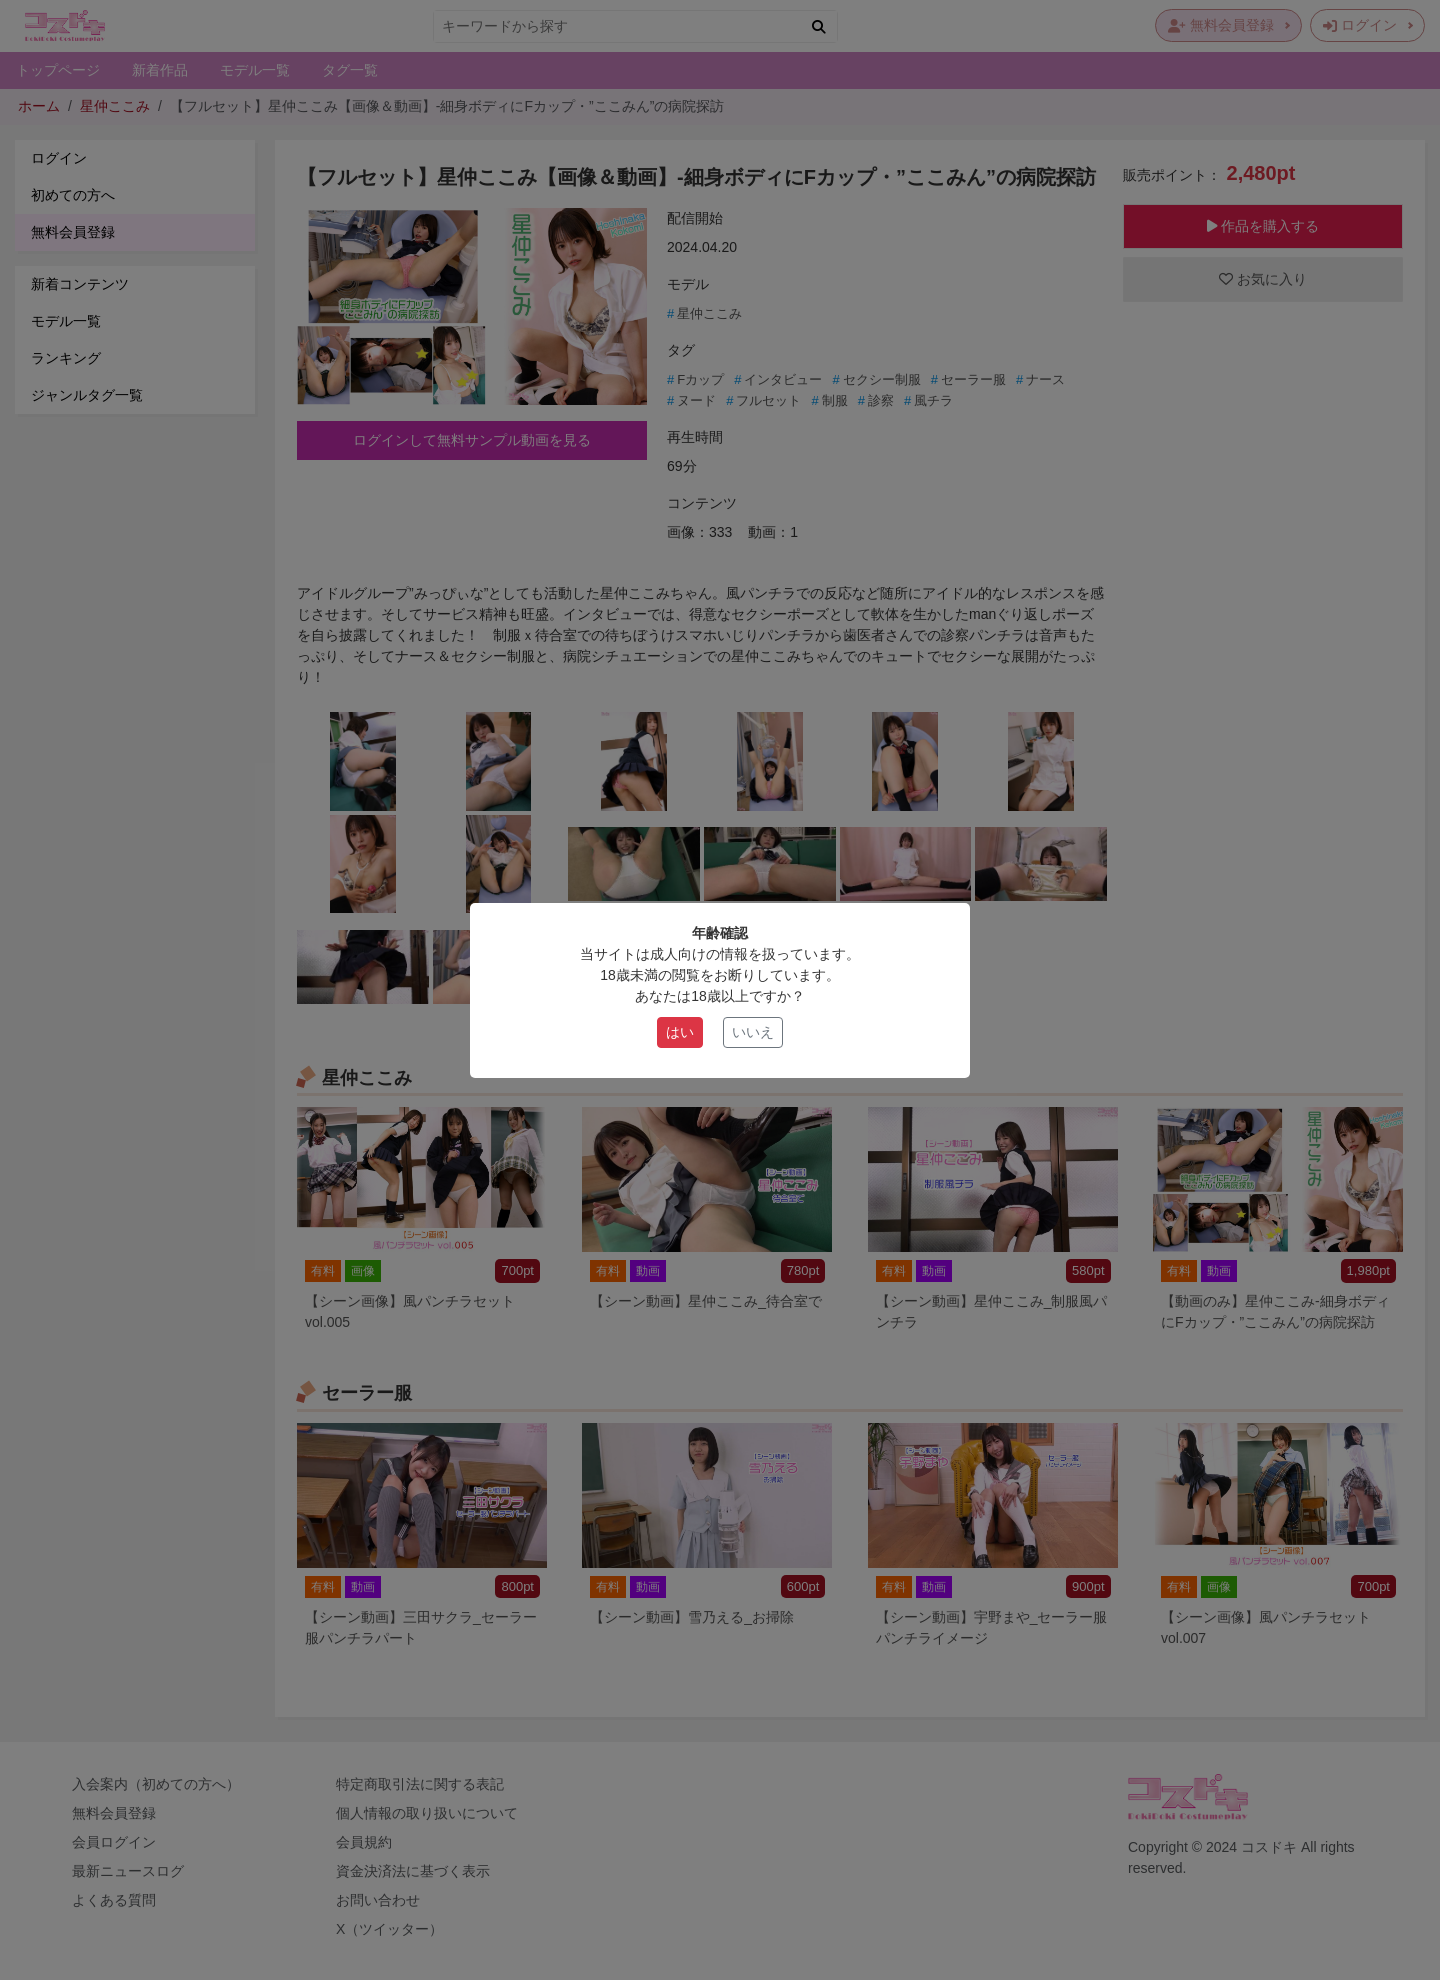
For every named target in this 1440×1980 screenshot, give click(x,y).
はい (680, 1032)
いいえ (753, 1032)
